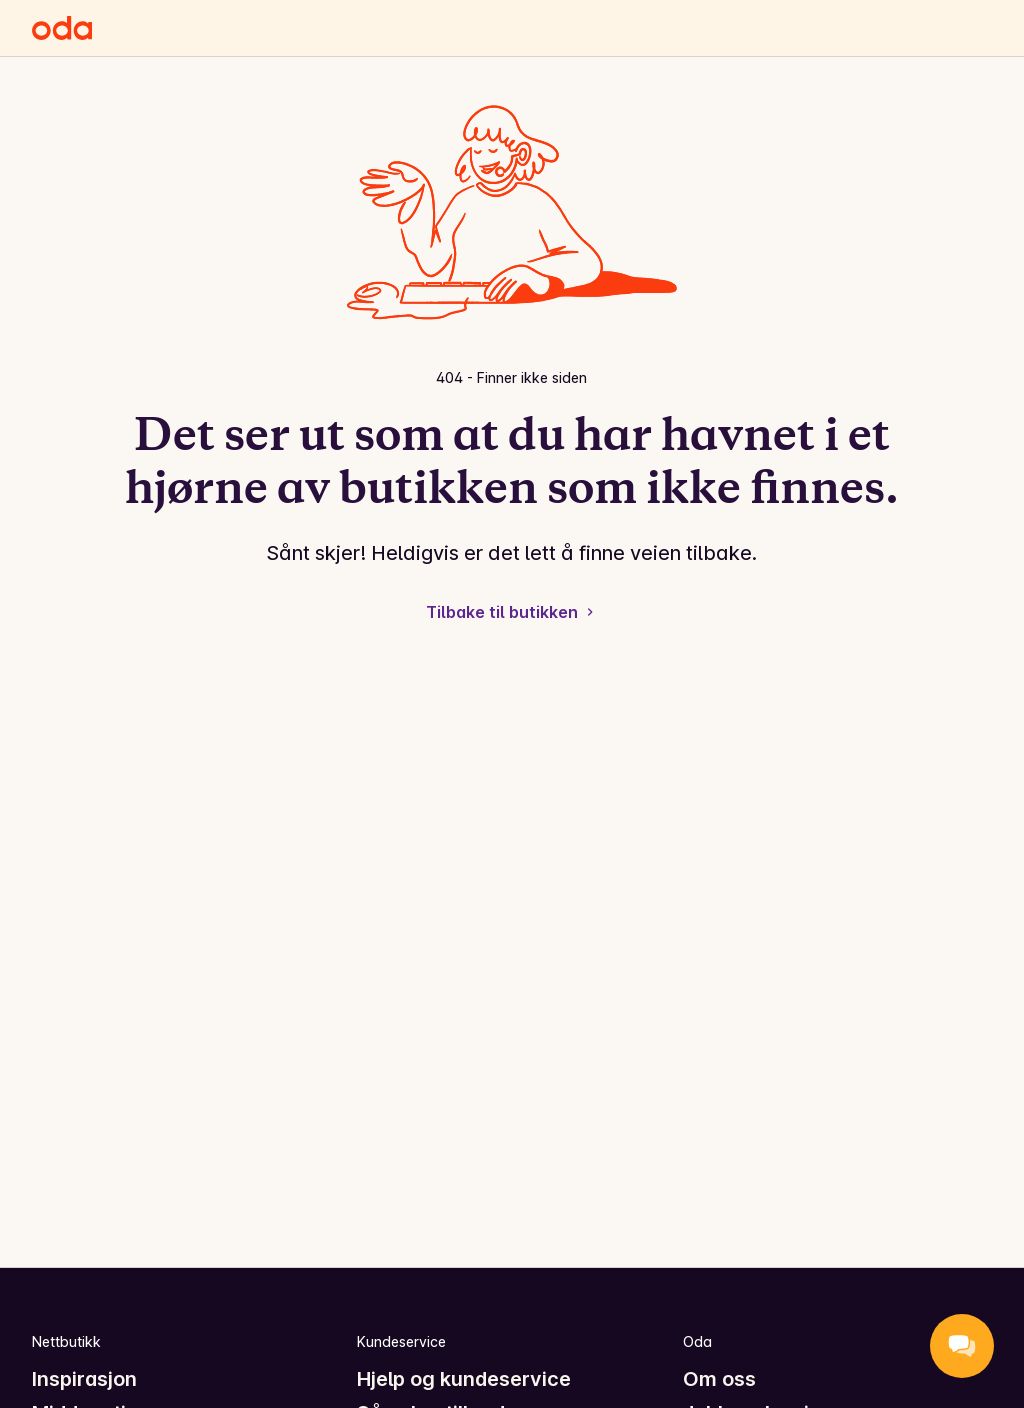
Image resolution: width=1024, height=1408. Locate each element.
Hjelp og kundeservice (464, 1379)
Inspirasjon (84, 1379)
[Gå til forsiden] (62, 28)
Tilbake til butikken (512, 612)
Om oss (719, 1379)
